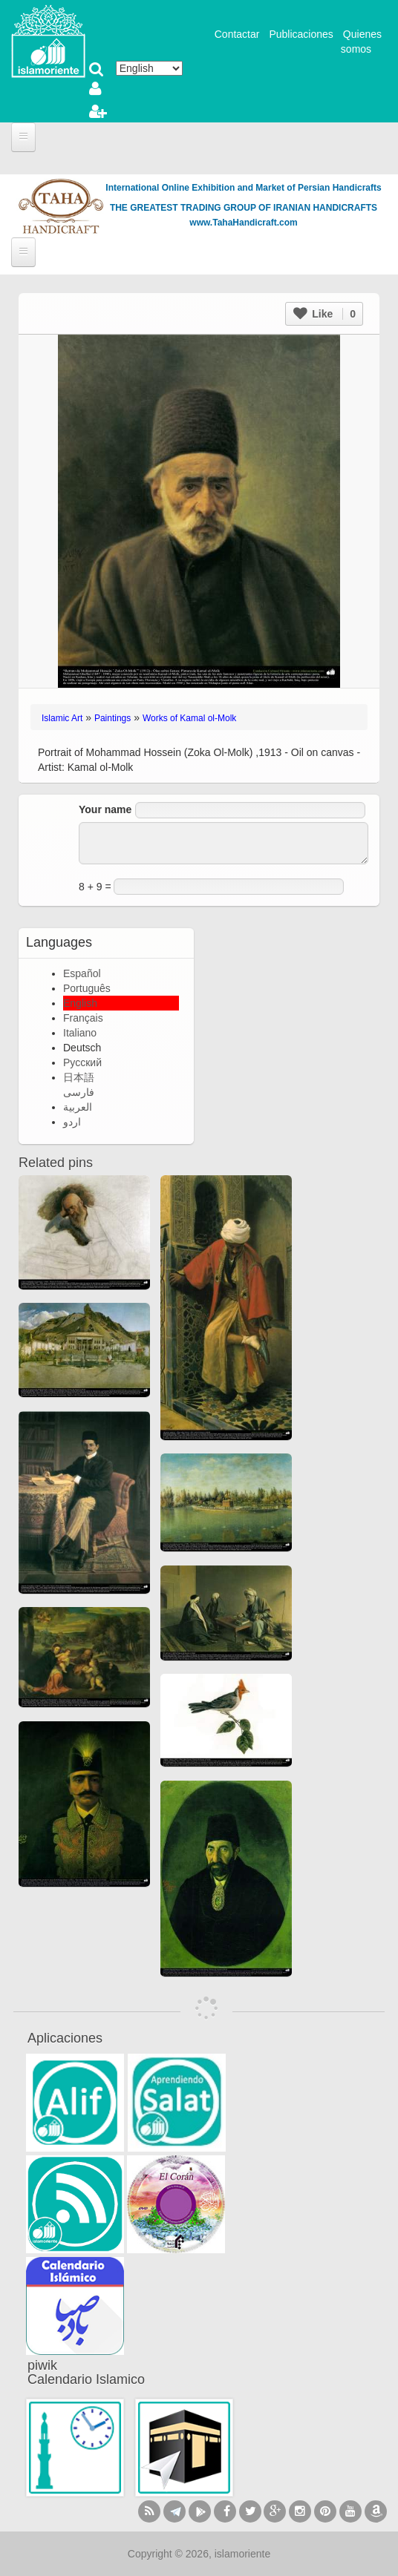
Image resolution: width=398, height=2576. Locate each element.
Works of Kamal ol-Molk (189, 718)
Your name (105, 809)
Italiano (80, 1033)
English (80, 1003)
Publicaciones (301, 34)
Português (87, 988)
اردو (72, 1122)
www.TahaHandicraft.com (243, 222)
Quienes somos (361, 41)
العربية (77, 1107)
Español (82, 973)
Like (324, 314)
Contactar (237, 34)
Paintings (112, 718)
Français (83, 1018)
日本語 (78, 1077)
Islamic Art (62, 718)
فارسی (78, 1092)
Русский (82, 1062)
